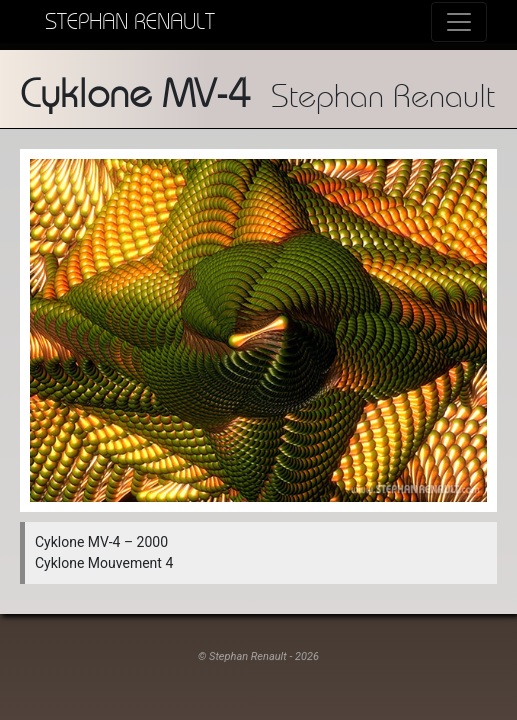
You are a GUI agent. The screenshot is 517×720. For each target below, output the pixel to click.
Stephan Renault (130, 21)
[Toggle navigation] (459, 22)
